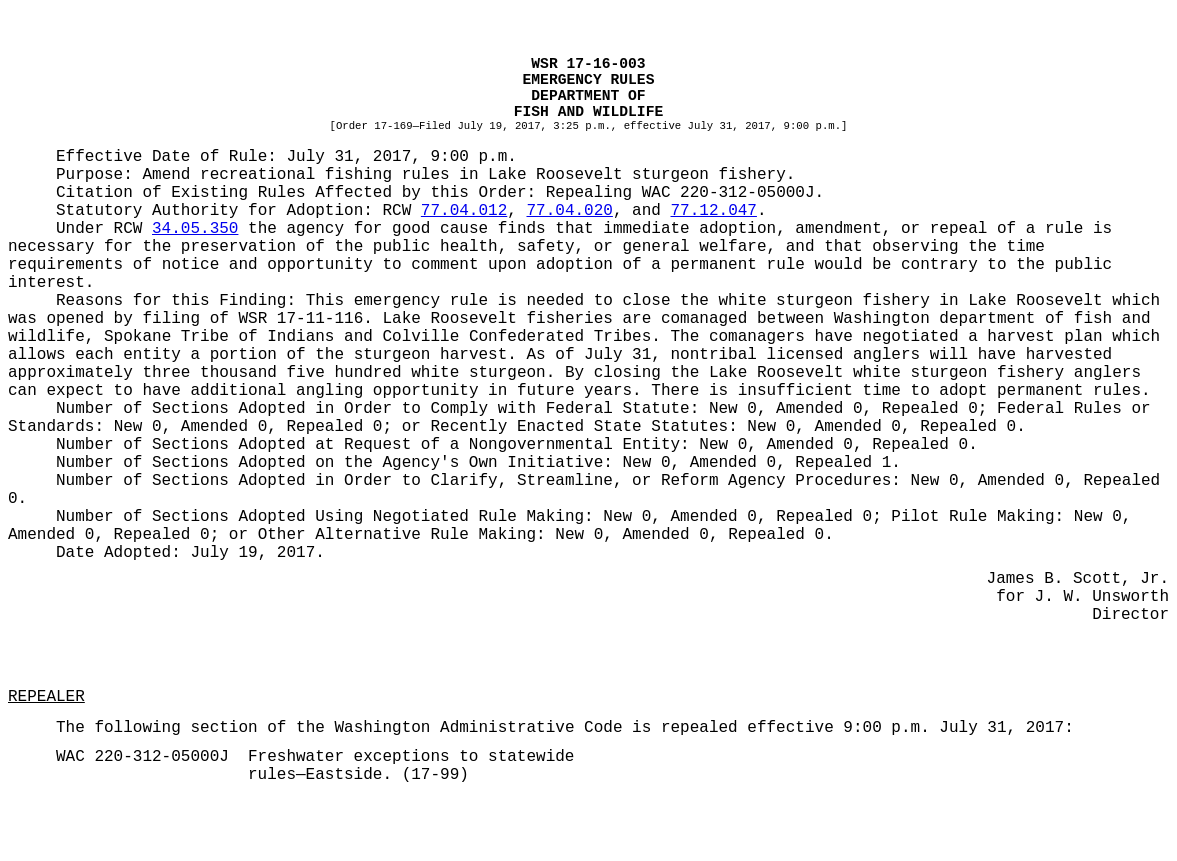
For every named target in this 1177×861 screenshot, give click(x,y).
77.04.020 (569, 211)
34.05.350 (195, 229)
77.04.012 (464, 211)
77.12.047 (714, 211)
